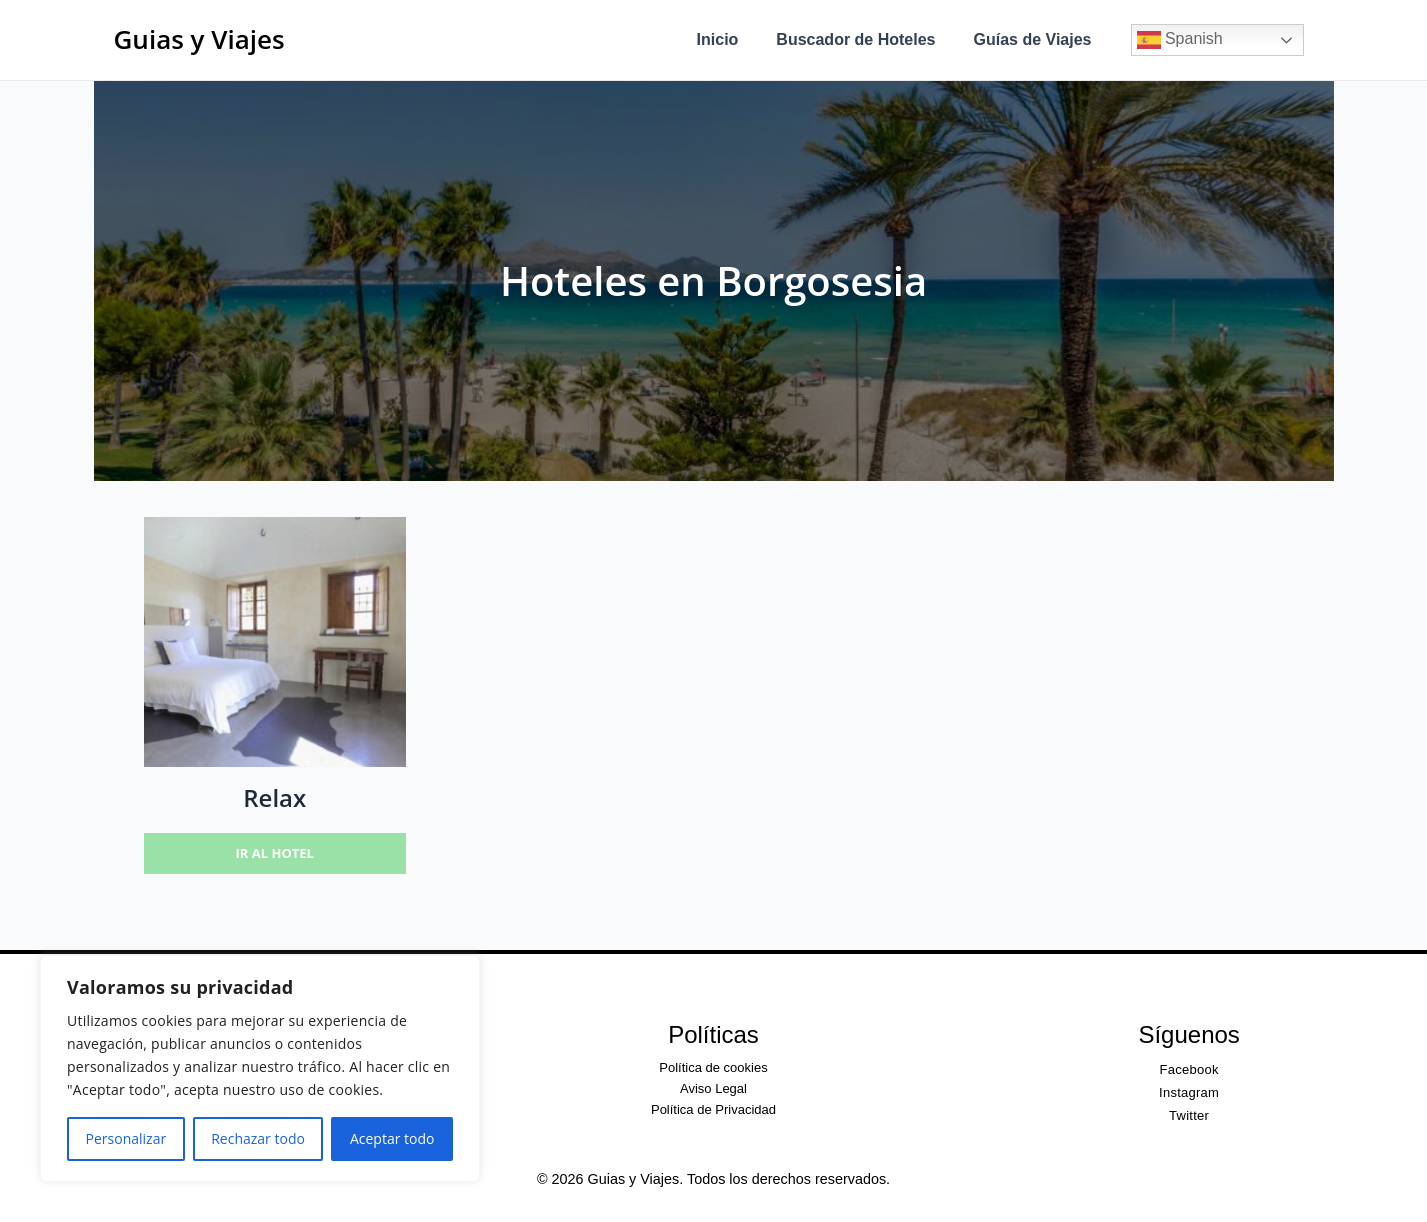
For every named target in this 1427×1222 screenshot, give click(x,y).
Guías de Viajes (1036, 39)
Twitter (1189, 1115)
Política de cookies (713, 1067)
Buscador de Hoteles (864, 39)
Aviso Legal (713, 1088)
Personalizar (126, 1138)
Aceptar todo (392, 1138)
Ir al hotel (275, 853)
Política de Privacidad (713, 1109)
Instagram (1189, 1092)
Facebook (1189, 1069)
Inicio (733, 39)
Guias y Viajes (199, 39)
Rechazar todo (258, 1138)
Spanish (1180, 40)
